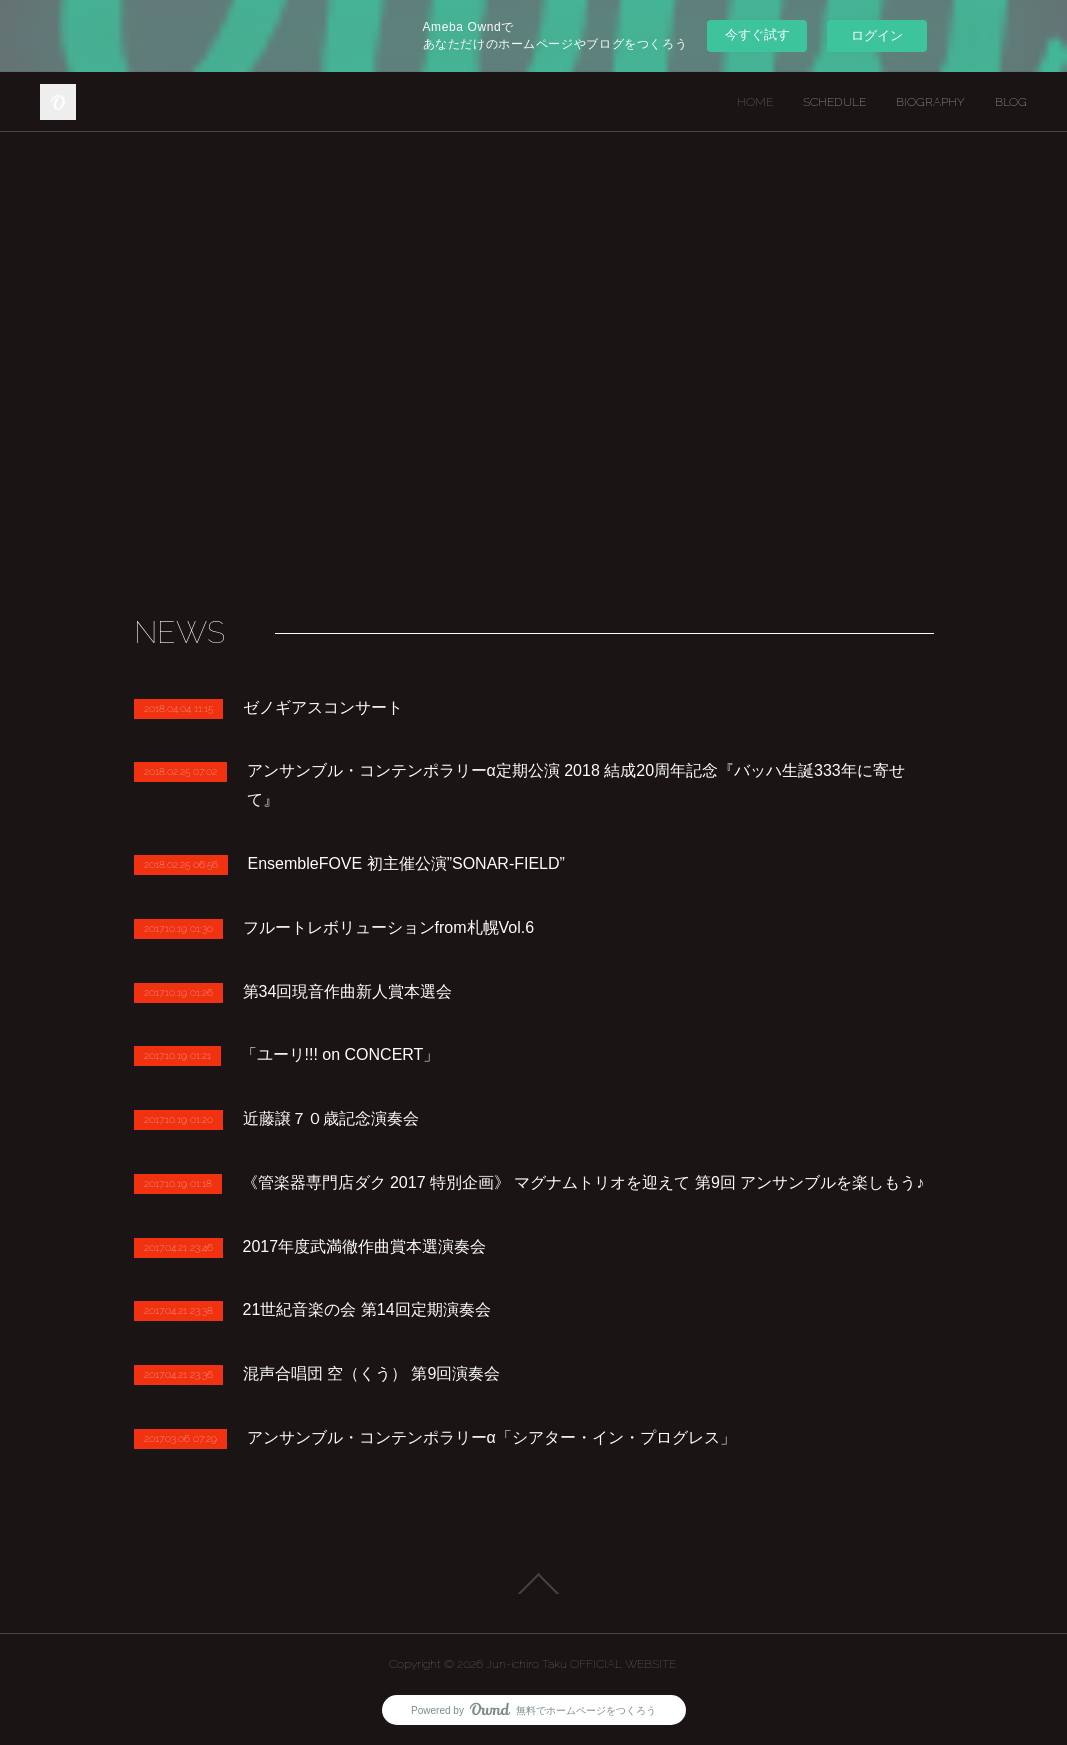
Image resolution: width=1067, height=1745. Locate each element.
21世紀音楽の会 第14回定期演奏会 (367, 1309)
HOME (755, 102)
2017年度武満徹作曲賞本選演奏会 (365, 1246)
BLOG (1011, 102)
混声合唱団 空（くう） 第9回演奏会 (372, 1373)
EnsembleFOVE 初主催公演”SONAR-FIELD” (406, 863)
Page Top (533, 1584)
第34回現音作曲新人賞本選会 (348, 991)
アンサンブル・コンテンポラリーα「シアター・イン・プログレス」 (491, 1437)
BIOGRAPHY (930, 102)
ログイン (877, 35)
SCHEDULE (834, 102)
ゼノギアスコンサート (323, 707)
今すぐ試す (757, 34)
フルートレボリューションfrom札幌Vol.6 (389, 927)
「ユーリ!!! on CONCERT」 (340, 1054)
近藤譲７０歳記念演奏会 (331, 1118)
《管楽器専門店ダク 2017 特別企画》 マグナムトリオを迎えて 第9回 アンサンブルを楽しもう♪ (583, 1182)
